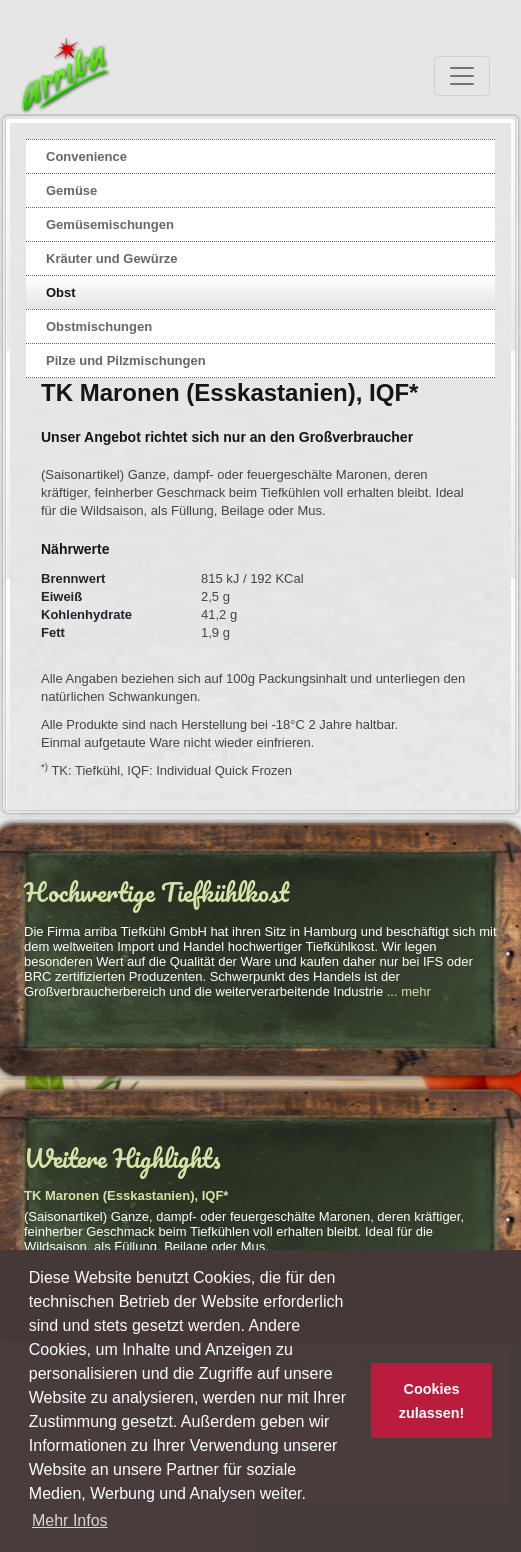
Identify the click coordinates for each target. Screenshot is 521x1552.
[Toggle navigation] (462, 76)
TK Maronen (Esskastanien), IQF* (126, 1195)
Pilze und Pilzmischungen (126, 360)
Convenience (86, 156)
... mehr (409, 991)
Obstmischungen (99, 326)
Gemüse (71, 190)
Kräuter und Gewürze (111, 258)
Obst (61, 292)
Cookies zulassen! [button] (432, 1401)
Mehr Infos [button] (70, 1520)
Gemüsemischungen (110, 224)
